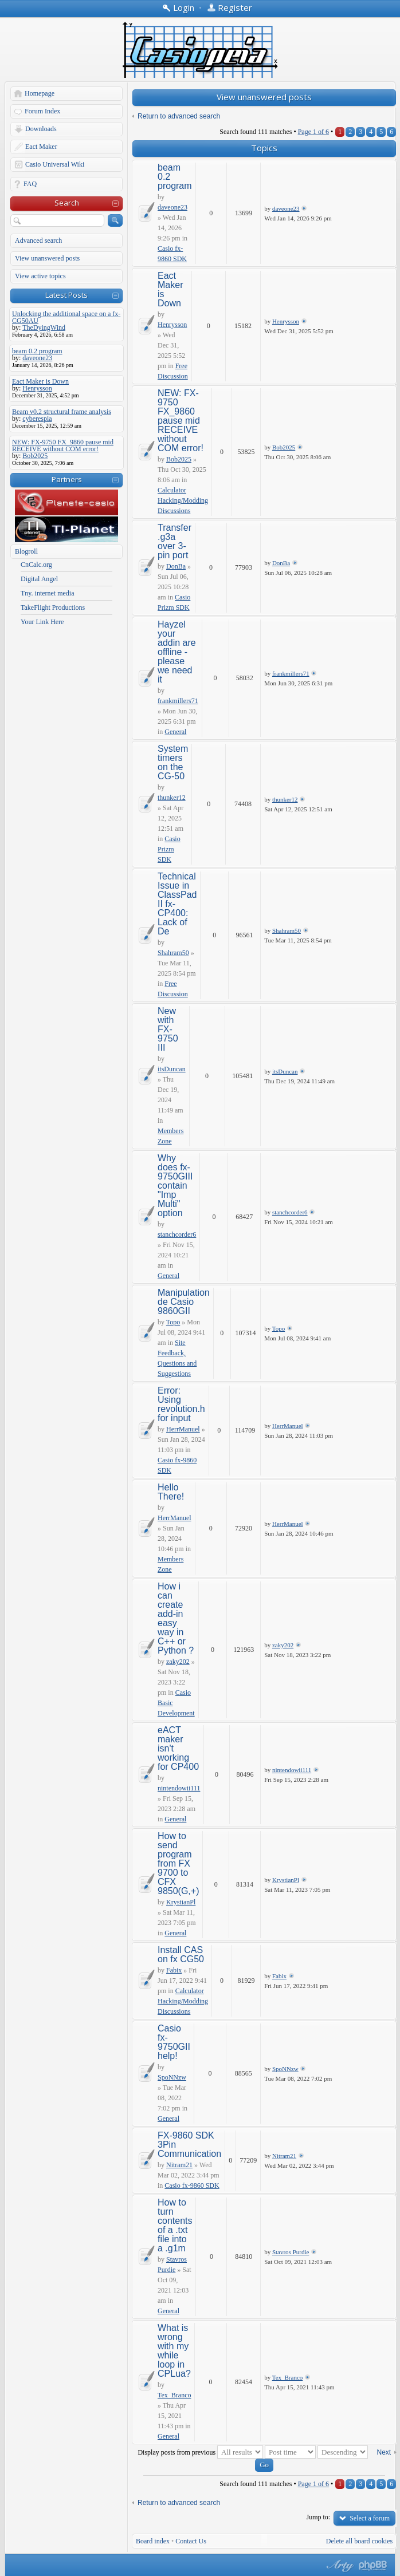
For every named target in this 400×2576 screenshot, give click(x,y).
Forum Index (42, 111)
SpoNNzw (172, 2077)
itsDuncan (172, 1069)
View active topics (40, 276)
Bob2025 (178, 459)
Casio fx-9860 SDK (191, 2185)
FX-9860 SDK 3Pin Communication (189, 2145)
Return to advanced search (179, 116)
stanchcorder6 (177, 1234)
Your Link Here (42, 622)
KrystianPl (180, 1902)
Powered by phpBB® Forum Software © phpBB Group (373, 2566)
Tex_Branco (174, 2395)
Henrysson (172, 325)
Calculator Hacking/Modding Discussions (183, 500)
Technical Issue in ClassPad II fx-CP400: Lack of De (177, 903)
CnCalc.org (36, 565)
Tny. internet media (47, 593)
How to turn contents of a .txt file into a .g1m (175, 2225)
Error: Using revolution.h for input (181, 1404)
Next (384, 2452)
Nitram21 (179, 2165)
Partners (67, 479)
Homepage (39, 93)
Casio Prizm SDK (169, 849)
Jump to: (319, 2517)
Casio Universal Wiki (54, 164)
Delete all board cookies (359, 2541)
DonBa (176, 566)
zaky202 (178, 1662)
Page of (313, 132)
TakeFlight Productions (53, 607)
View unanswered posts (47, 258)
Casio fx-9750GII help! (174, 2042)
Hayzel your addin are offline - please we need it (177, 652)
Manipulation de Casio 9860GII (184, 1302)
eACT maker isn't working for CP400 (178, 1748)
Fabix (174, 1970)
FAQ (30, 184)
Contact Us (190, 2541)
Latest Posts (66, 295)
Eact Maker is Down (170, 289)
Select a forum (370, 2518)
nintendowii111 (179, 1788)
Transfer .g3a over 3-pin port (174, 541)
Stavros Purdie (290, 2251)
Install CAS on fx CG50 (181, 1954)
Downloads (41, 129)
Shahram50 (173, 953)
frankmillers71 (178, 701)
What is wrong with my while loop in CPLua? (174, 2350)
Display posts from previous (200, 2452)
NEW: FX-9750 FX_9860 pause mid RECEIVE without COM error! (180, 420)
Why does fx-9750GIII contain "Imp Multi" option (175, 1185)
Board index (153, 2541)
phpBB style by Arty (338, 2566)
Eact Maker (41, 147)
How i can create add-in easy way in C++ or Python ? (176, 1618)
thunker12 (172, 798)
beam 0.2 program (175, 177)
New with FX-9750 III (168, 1029)
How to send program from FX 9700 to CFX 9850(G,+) (178, 1863)
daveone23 (172, 207)
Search (66, 203)
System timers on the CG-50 (173, 762)
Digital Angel (39, 579)
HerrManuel (183, 1429)
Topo (173, 1322)
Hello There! (171, 1491)
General (175, 732)
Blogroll (26, 551)
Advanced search (38, 240)
